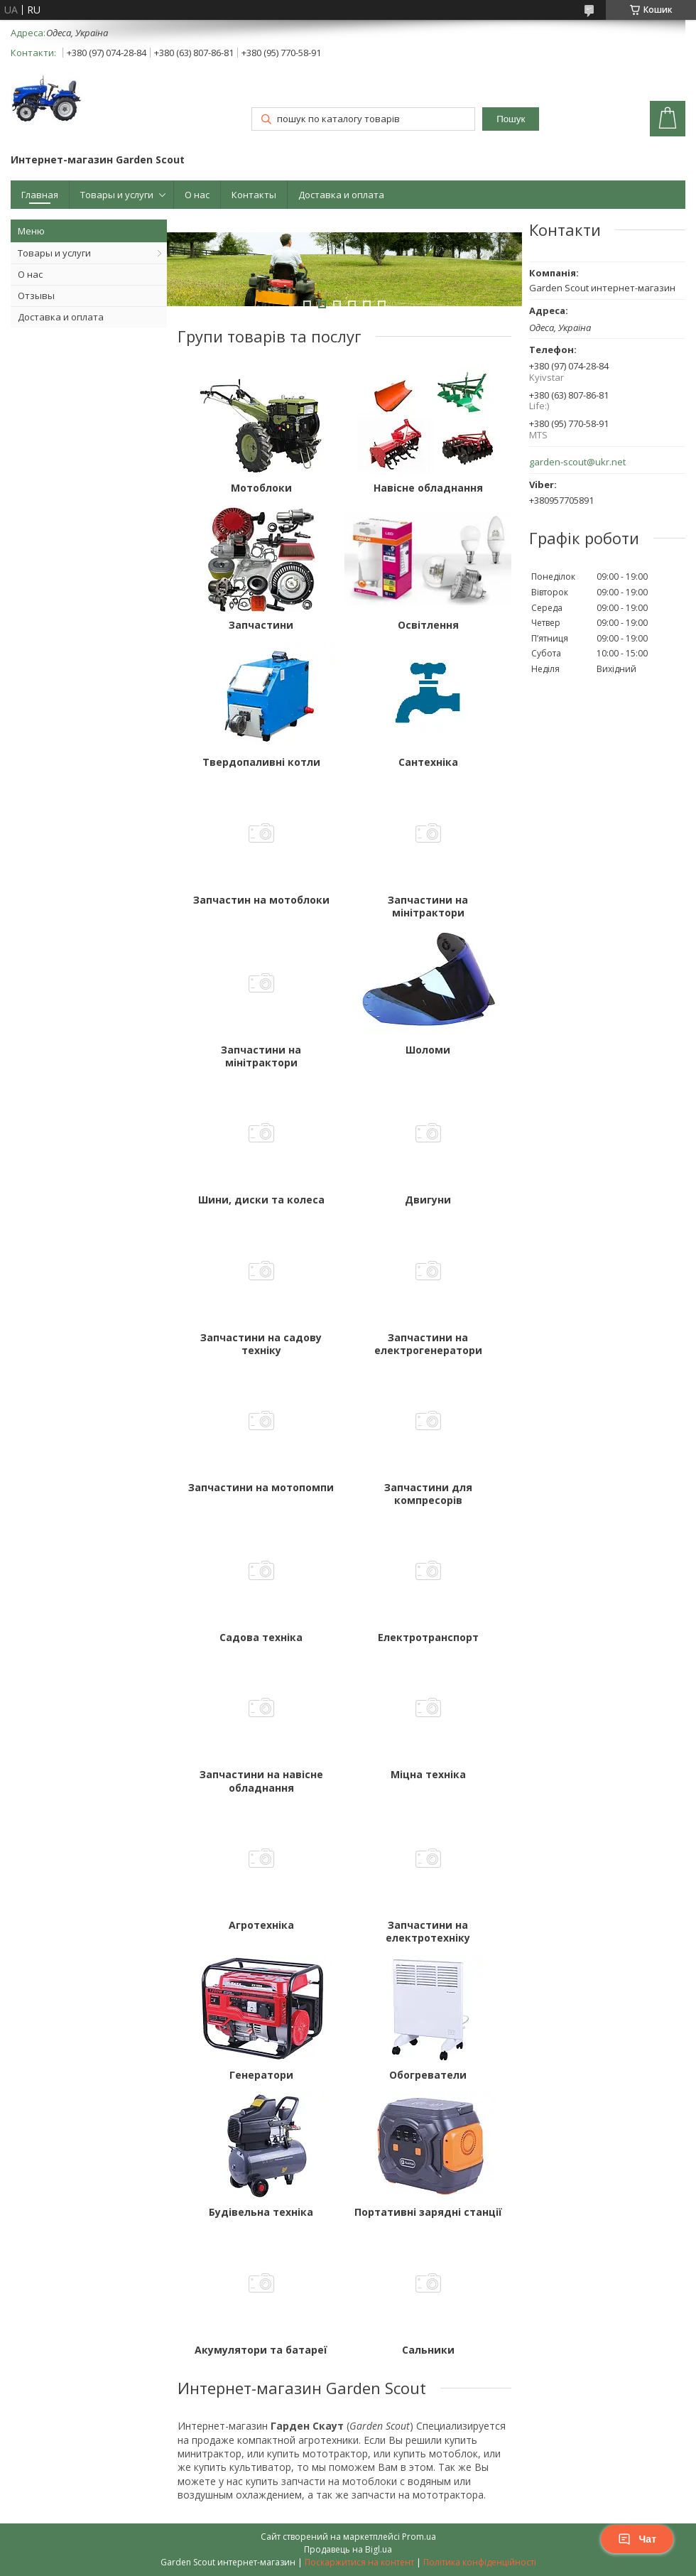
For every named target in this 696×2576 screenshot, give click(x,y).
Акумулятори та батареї (261, 2350)
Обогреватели (428, 2075)
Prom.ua (419, 2537)
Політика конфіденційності (479, 2562)
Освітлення (428, 625)
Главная (39, 194)
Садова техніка (261, 1637)
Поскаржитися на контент (359, 2562)
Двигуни (428, 1200)
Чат (637, 2539)
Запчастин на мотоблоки (261, 900)
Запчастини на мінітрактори (428, 906)
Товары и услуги (116, 194)
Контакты (254, 194)
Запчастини (261, 625)
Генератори (261, 2075)
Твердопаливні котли (261, 762)
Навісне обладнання (428, 488)
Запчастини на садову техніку (261, 1344)
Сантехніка (428, 762)
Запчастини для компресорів (428, 1494)
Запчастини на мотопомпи (261, 1487)
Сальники (428, 2350)
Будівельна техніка (261, 2212)
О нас (197, 194)
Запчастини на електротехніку (428, 1931)
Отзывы (36, 295)
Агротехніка (261, 1925)
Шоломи (428, 1050)
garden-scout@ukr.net (577, 462)
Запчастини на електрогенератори (428, 1344)
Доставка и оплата (341, 194)
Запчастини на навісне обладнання (261, 1781)
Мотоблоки (261, 488)
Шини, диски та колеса (261, 1200)
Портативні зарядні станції (428, 2212)
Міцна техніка (428, 1774)
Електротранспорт (428, 1637)
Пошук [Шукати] (510, 119)
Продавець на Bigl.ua (348, 2549)
